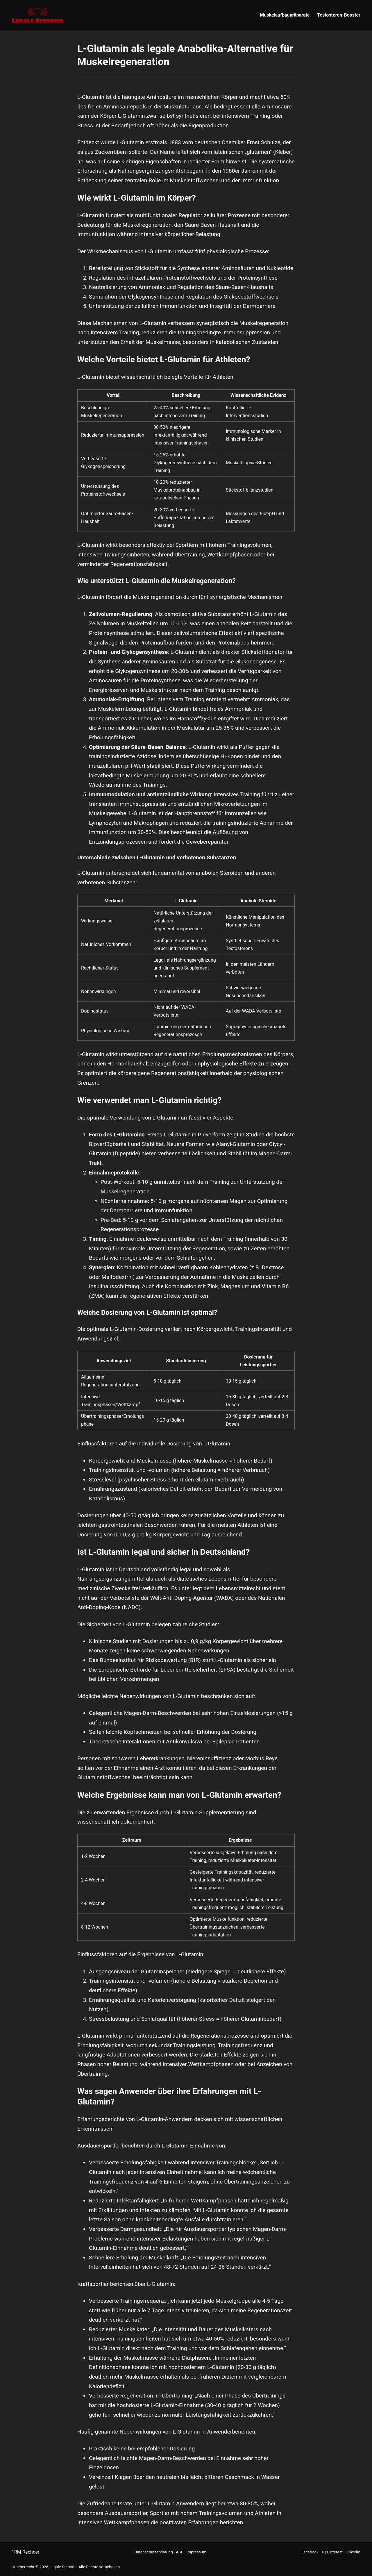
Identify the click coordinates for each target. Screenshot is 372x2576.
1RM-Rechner (26, 2552)
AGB (180, 2552)
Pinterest (335, 2552)
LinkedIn (353, 2552)
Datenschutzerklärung (153, 2552)
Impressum (196, 2552)
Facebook (310, 2552)
